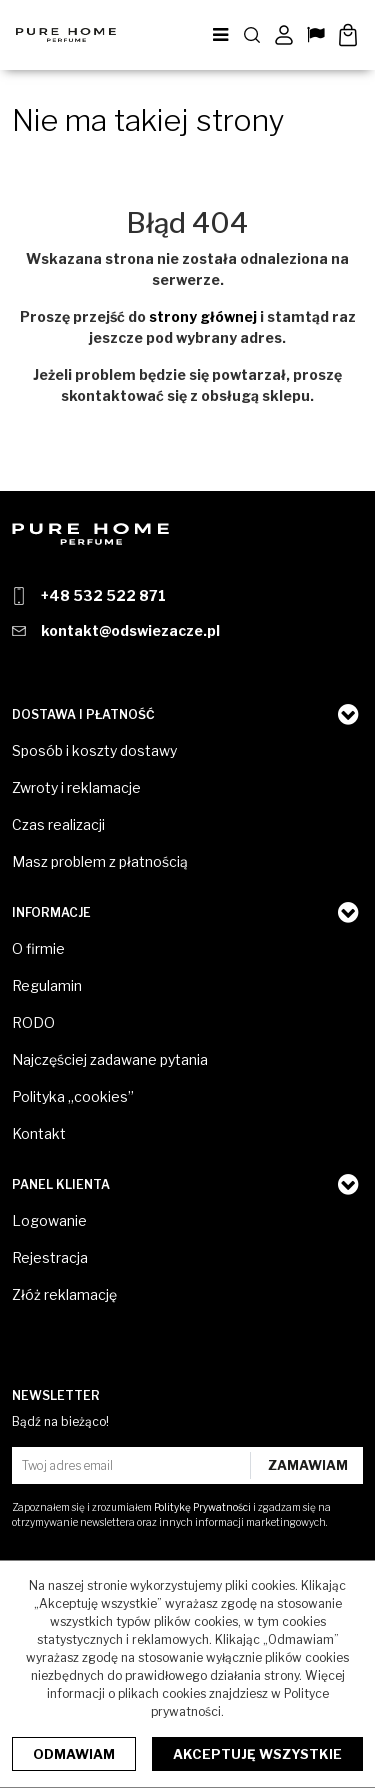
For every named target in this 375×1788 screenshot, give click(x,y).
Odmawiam (74, 1754)
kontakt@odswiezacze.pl (130, 630)
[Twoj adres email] (133, 1465)
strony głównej (203, 316)
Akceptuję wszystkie (257, 1754)
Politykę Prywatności (202, 1507)
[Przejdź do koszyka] (348, 35)
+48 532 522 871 (103, 595)
